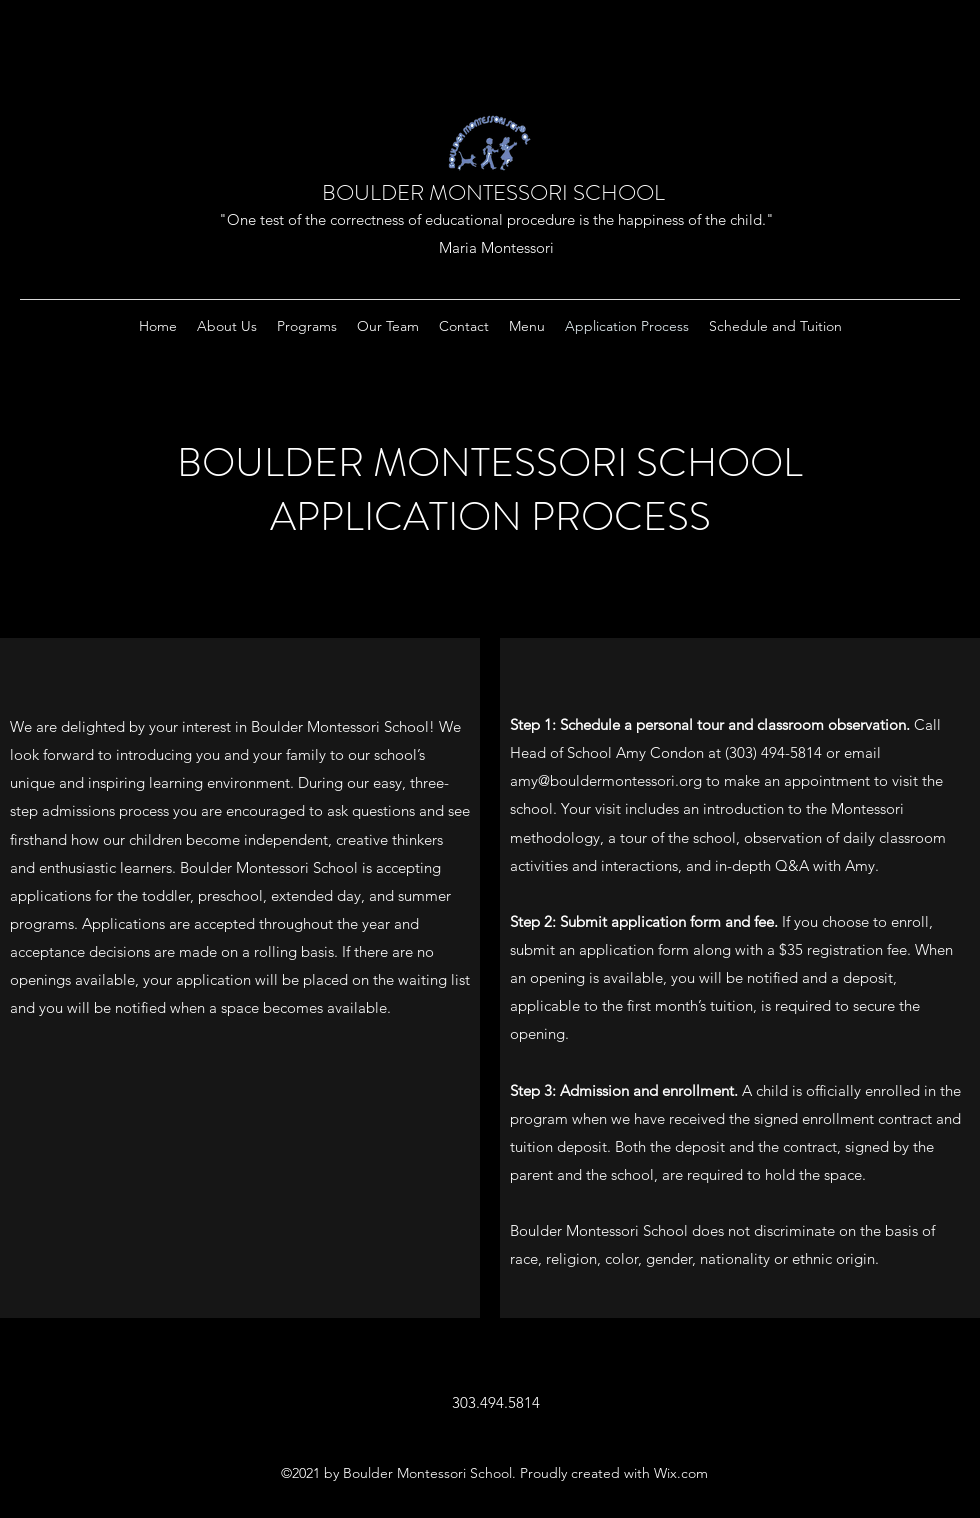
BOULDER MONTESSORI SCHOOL (493, 192)
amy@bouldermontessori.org (606, 780)
